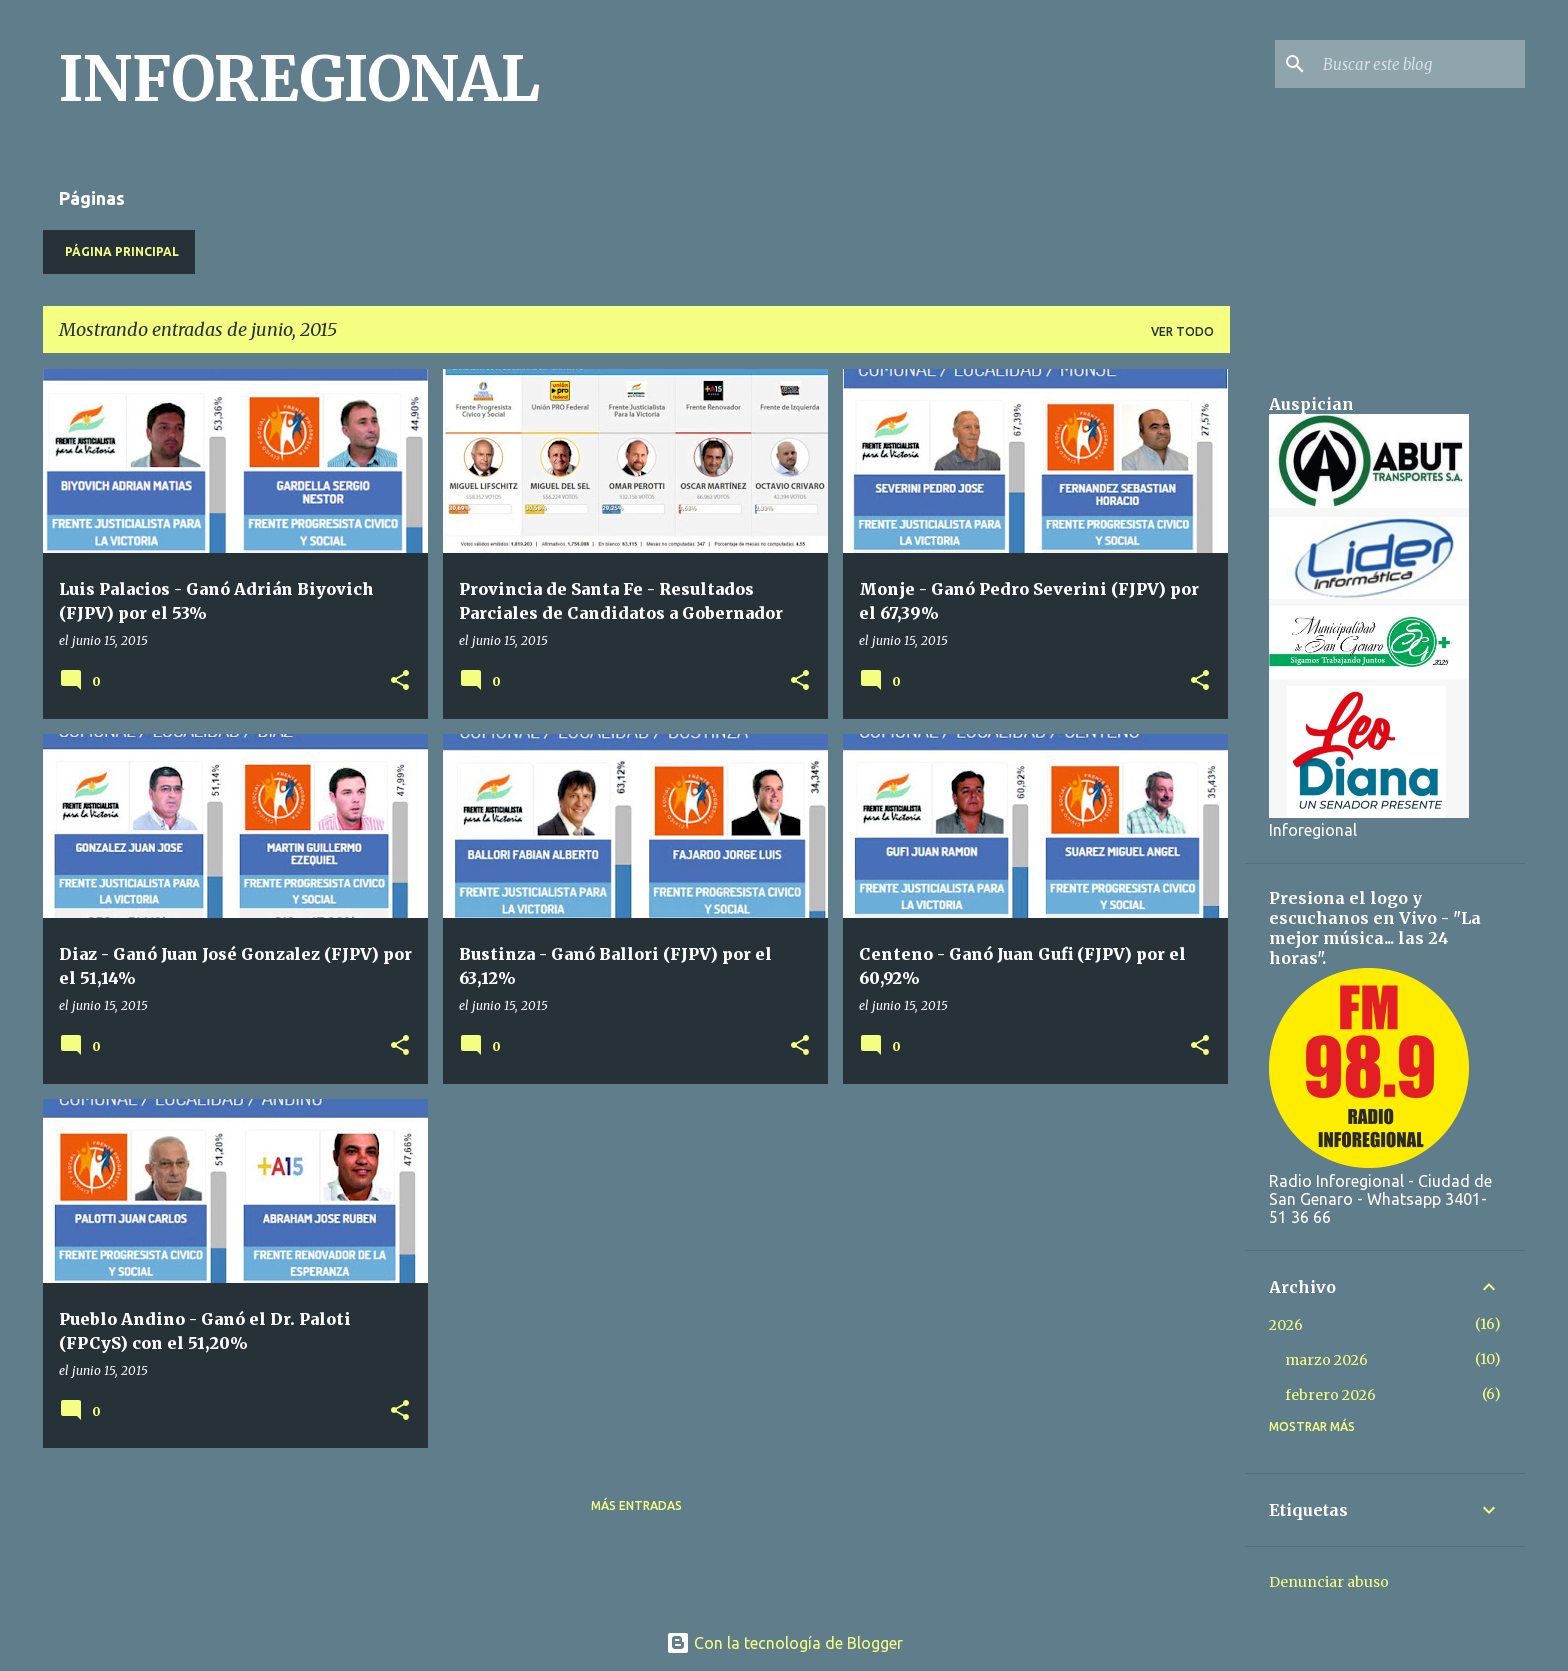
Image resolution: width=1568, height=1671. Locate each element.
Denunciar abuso (1329, 1582)
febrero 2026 (1330, 1395)
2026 (1286, 1325)
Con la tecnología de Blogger (784, 1643)
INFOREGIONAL (299, 79)
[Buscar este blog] (1420, 64)
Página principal (122, 251)
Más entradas (636, 1505)
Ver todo (1182, 331)
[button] (400, 681)
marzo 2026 (1326, 1360)
